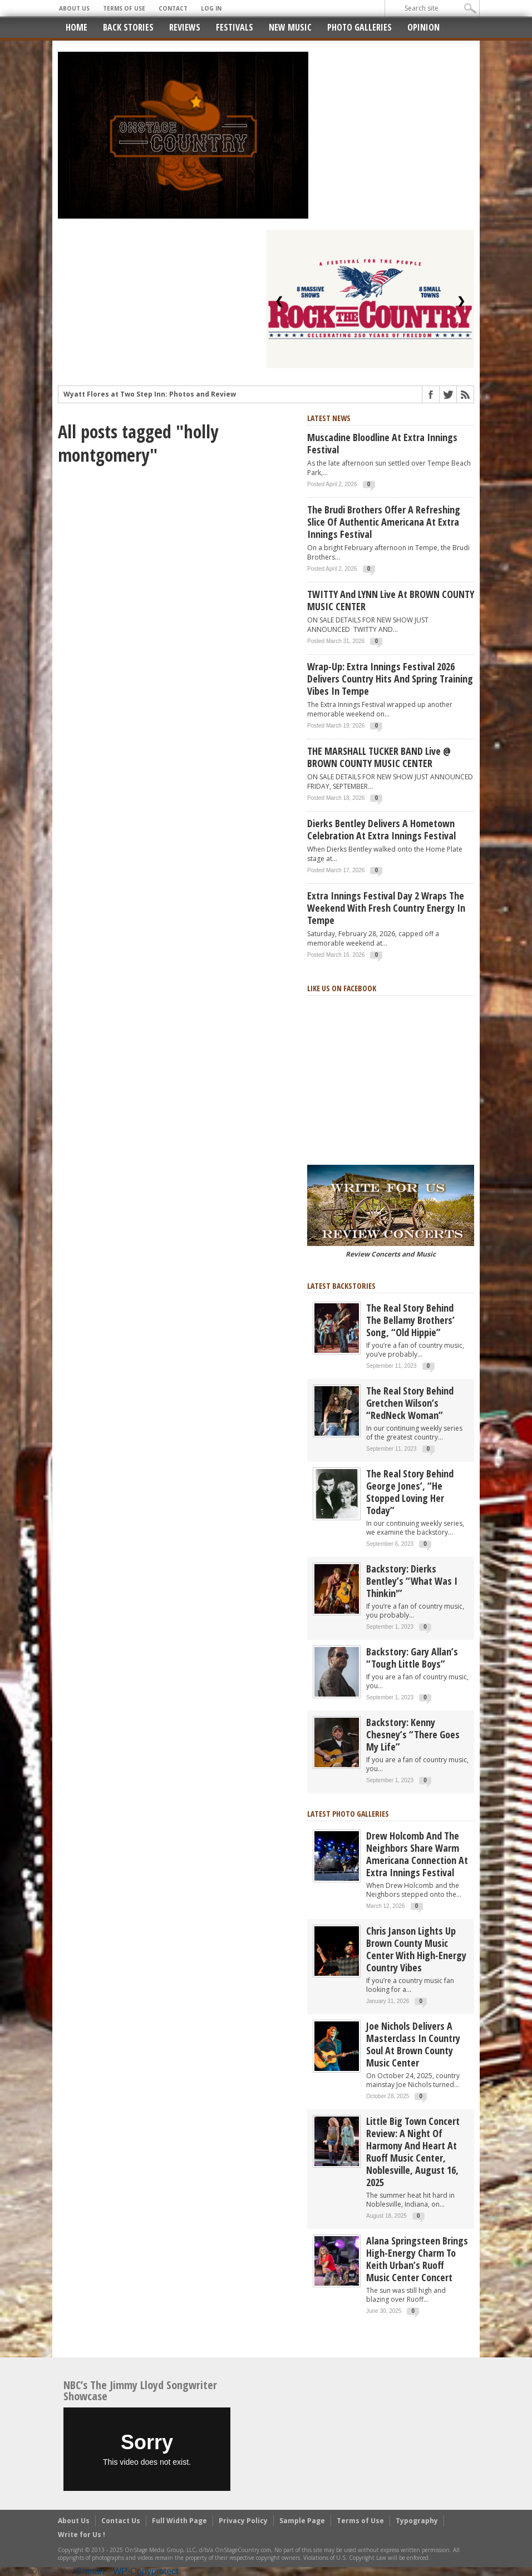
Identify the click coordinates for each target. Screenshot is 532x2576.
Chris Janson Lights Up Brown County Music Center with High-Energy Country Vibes (416, 1949)
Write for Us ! (81, 2534)
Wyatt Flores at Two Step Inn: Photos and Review (149, 396)
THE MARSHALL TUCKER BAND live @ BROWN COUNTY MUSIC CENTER (379, 757)
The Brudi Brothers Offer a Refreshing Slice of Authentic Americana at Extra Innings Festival (383, 521)
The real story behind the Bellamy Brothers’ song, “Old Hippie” (410, 1320)
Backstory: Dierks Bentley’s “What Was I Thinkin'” (411, 1581)
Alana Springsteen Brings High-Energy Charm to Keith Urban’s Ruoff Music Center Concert (417, 2258)
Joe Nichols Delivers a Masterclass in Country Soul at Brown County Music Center (413, 2044)
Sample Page (302, 2520)
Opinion (423, 27)
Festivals (234, 27)
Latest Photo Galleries (348, 1813)
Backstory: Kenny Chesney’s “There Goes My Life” (413, 1734)
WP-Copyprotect (145, 2571)
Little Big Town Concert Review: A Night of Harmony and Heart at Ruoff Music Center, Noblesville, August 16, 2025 (413, 2151)
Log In (211, 8)
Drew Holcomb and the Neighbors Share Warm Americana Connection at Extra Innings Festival (417, 1854)
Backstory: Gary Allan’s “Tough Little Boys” (412, 1657)
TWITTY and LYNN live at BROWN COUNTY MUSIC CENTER (390, 600)
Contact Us (120, 2520)
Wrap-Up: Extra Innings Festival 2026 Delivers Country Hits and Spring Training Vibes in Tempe (390, 678)
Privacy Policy (243, 2520)
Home (76, 27)
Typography (417, 2520)
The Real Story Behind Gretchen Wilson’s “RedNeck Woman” (410, 1403)
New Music (290, 27)
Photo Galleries (359, 27)
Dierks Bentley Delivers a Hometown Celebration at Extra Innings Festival (381, 829)
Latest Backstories (341, 1285)
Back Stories (128, 27)
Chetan (90, 2571)
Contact (173, 8)
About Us (74, 8)
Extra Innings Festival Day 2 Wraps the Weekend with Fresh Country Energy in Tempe (386, 907)
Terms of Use (124, 8)
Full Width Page (179, 2520)
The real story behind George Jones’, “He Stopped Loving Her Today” (410, 1491)
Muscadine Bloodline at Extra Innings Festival (382, 443)
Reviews (184, 27)
